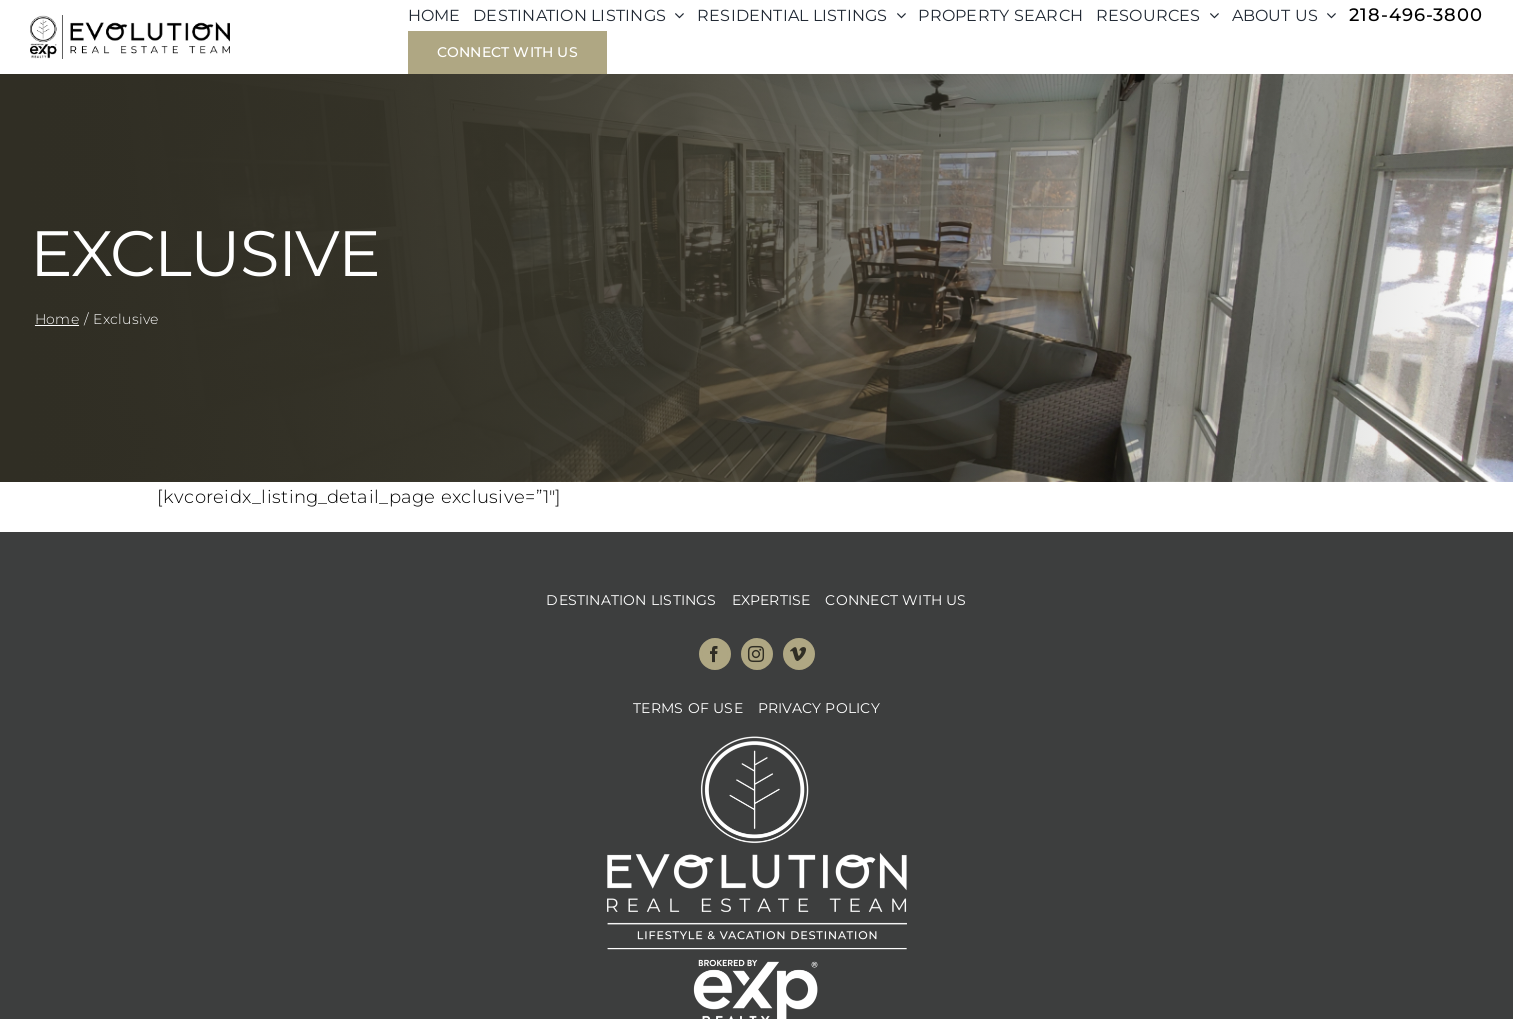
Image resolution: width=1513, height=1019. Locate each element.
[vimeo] (799, 654)
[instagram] (757, 654)
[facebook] (715, 654)
